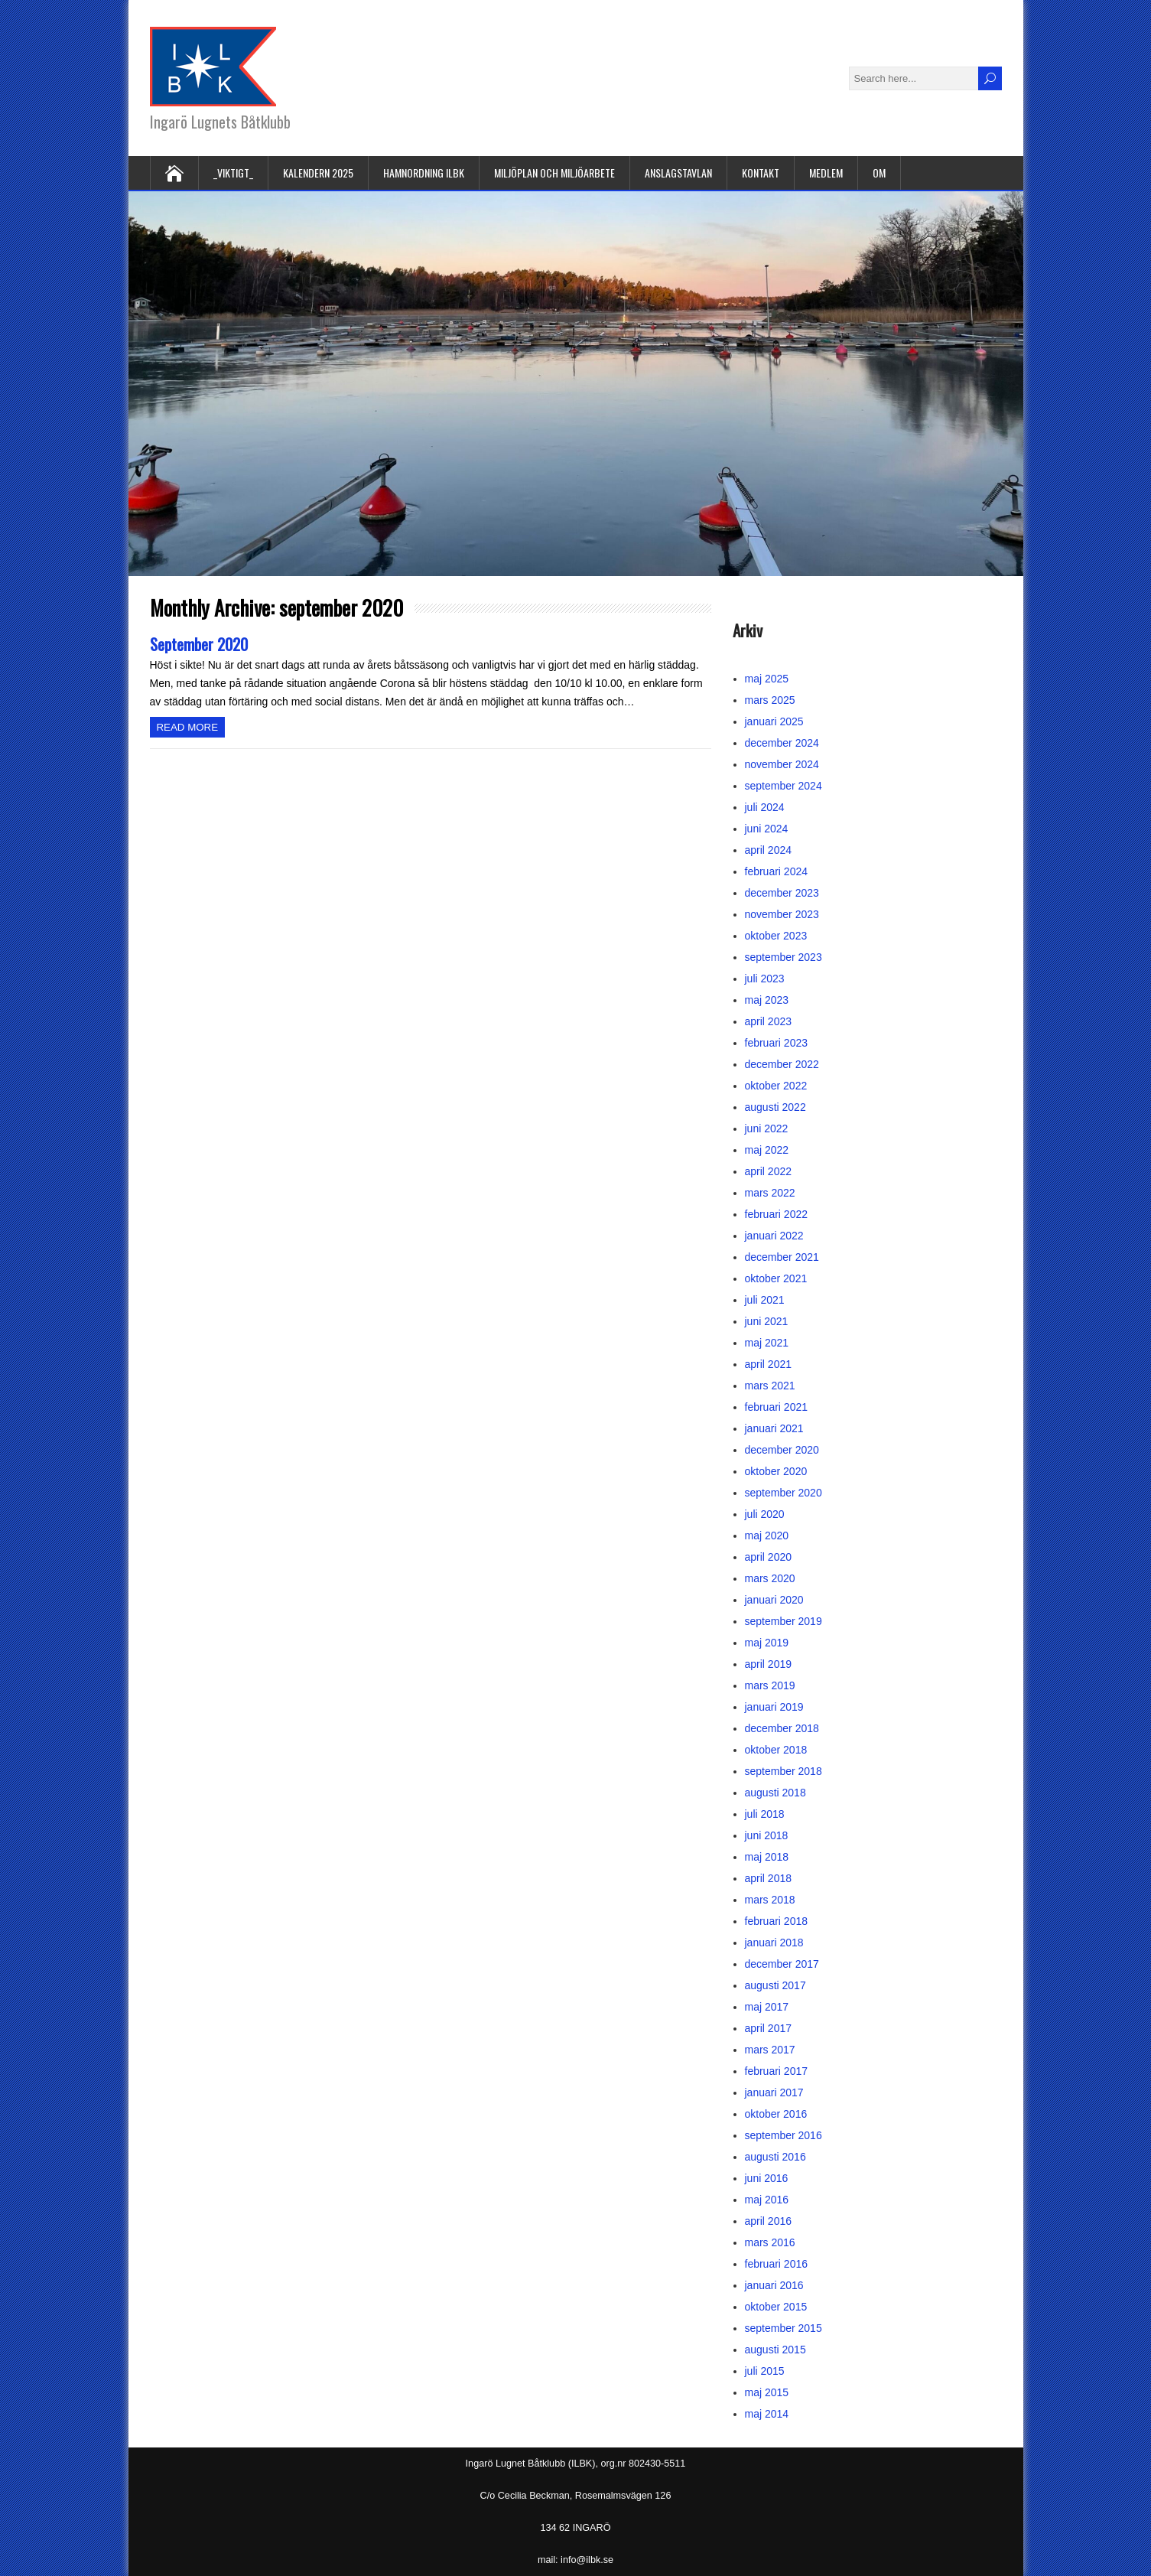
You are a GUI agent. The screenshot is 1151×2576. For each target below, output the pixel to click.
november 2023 (782, 914)
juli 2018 (765, 1814)
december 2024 (782, 743)
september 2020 (783, 1493)
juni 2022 (766, 1128)
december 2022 (782, 1064)
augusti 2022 (775, 1107)
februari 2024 (776, 871)
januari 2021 (774, 1428)
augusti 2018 (775, 1792)
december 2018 (782, 1728)
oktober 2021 (776, 1278)
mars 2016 (770, 2242)
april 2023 (768, 1021)
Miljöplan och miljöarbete (554, 172)
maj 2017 (767, 2007)
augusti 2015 (775, 2349)
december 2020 (782, 1450)
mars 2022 (770, 1193)
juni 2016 (766, 2178)
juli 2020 (765, 1514)
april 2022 (768, 1171)
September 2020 (199, 644)
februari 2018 (776, 1921)
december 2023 (782, 893)
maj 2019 (767, 1642)
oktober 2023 (776, 936)
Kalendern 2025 (318, 172)
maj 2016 (767, 2199)
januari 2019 (774, 1707)
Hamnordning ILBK (423, 172)
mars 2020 (770, 1578)
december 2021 (782, 1257)
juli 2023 (765, 978)
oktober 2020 (776, 1471)
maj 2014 (767, 2414)
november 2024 (782, 764)
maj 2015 (767, 2392)
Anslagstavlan (678, 172)
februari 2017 (776, 2071)
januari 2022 (774, 1235)
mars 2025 (770, 700)
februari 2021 (776, 1407)
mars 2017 (770, 2050)
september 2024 (783, 786)
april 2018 (768, 1878)
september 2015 (783, 2328)
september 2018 (783, 1771)
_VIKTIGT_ (233, 172)
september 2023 (783, 957)
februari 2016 (776, 2264)
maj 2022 (767, 1150)
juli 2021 (765, 1300)
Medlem (826, 172)
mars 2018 (770, 1900)
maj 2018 (767, 1857)
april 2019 (768, 1664)
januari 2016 (774, 2285)
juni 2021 (766, 1321)
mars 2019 (770, 1685)
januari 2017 (774, 2092)
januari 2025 (774, 721)
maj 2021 (767, 1343)
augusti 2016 (775, 2157)
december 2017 (782, 1964)
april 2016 (768, 2221)
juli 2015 (765, 2371)
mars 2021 (770, 1385)
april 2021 (768, 1364)
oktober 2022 (776, 1086)
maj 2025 (767, 678)
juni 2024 (766, 828)
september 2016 (783, 2135)
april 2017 (768, 2028)
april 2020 (768, 1557)
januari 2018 (774, 1942)
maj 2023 (767, 1000)
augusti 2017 (775, 1985)
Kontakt (760, 172)
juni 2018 (766, 1835)
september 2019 (783, 1621)
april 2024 (768, 850)
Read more (188, 727)
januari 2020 (774, 1600)
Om (879, 172)
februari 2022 (776, 1214)
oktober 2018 (776, 1750)
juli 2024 (765, 807)
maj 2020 (767, 1535)
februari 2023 (776, 1043)
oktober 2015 (776, 2307)
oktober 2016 (776, 2114)
